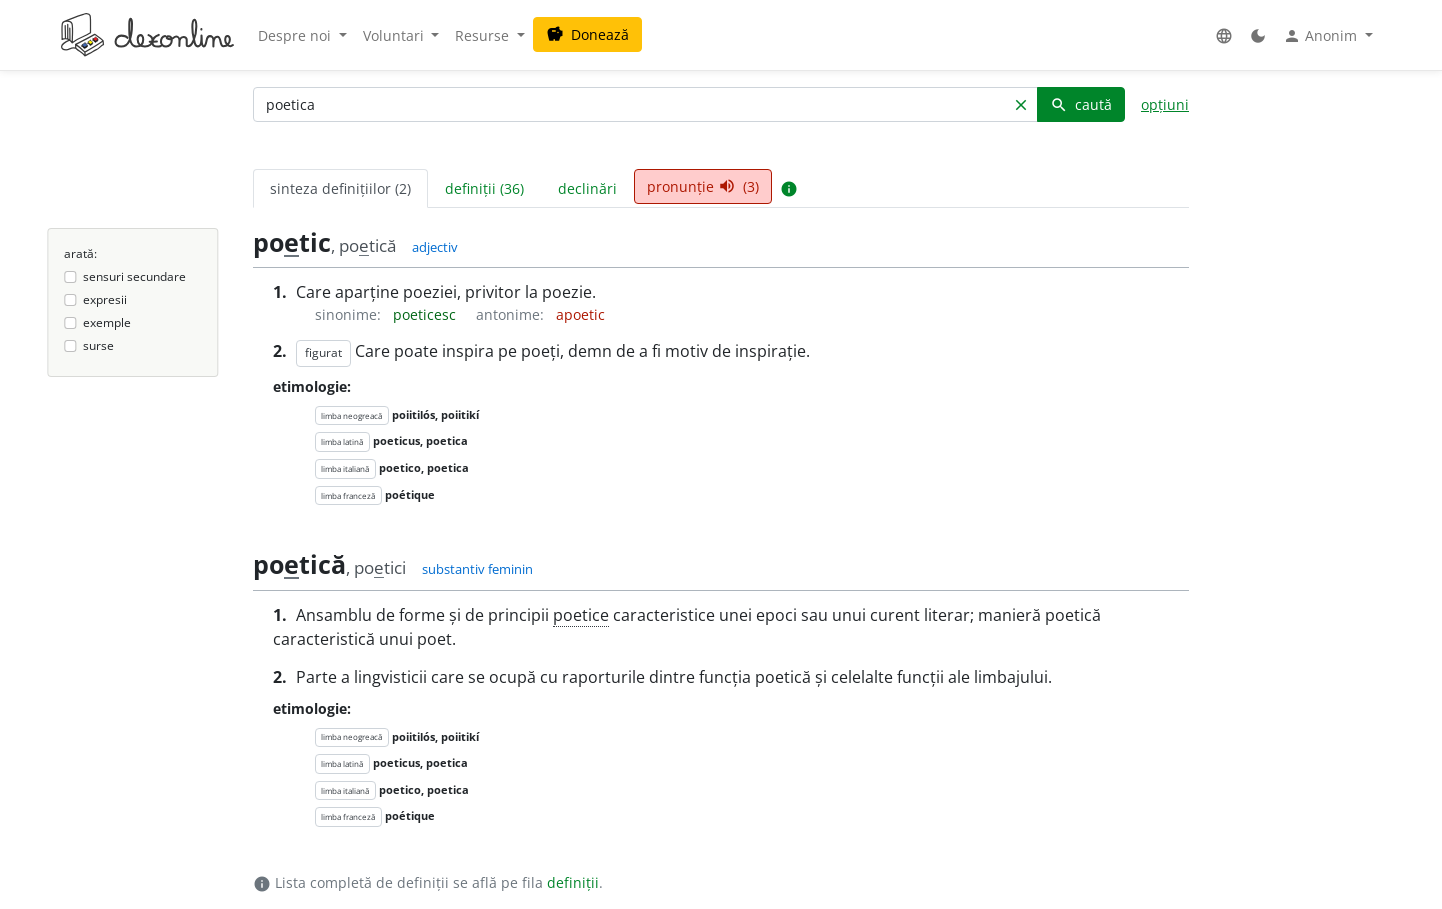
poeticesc (426, 314)
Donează (587, 34)
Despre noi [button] (296, 35)
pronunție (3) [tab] (703, 186)
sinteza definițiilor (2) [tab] (340, 188)
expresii (105, 299)
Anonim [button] (1322, 36)
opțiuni (1165, 104)
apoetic (580, 314)
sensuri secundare (134, 276)
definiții (573, 882)
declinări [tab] (587, 188)
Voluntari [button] (395, 35)
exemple (107, 322)
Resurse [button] (484, 35)
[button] (1224, 35)
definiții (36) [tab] (484, 188)
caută (1081, 104)
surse (98, 345)
